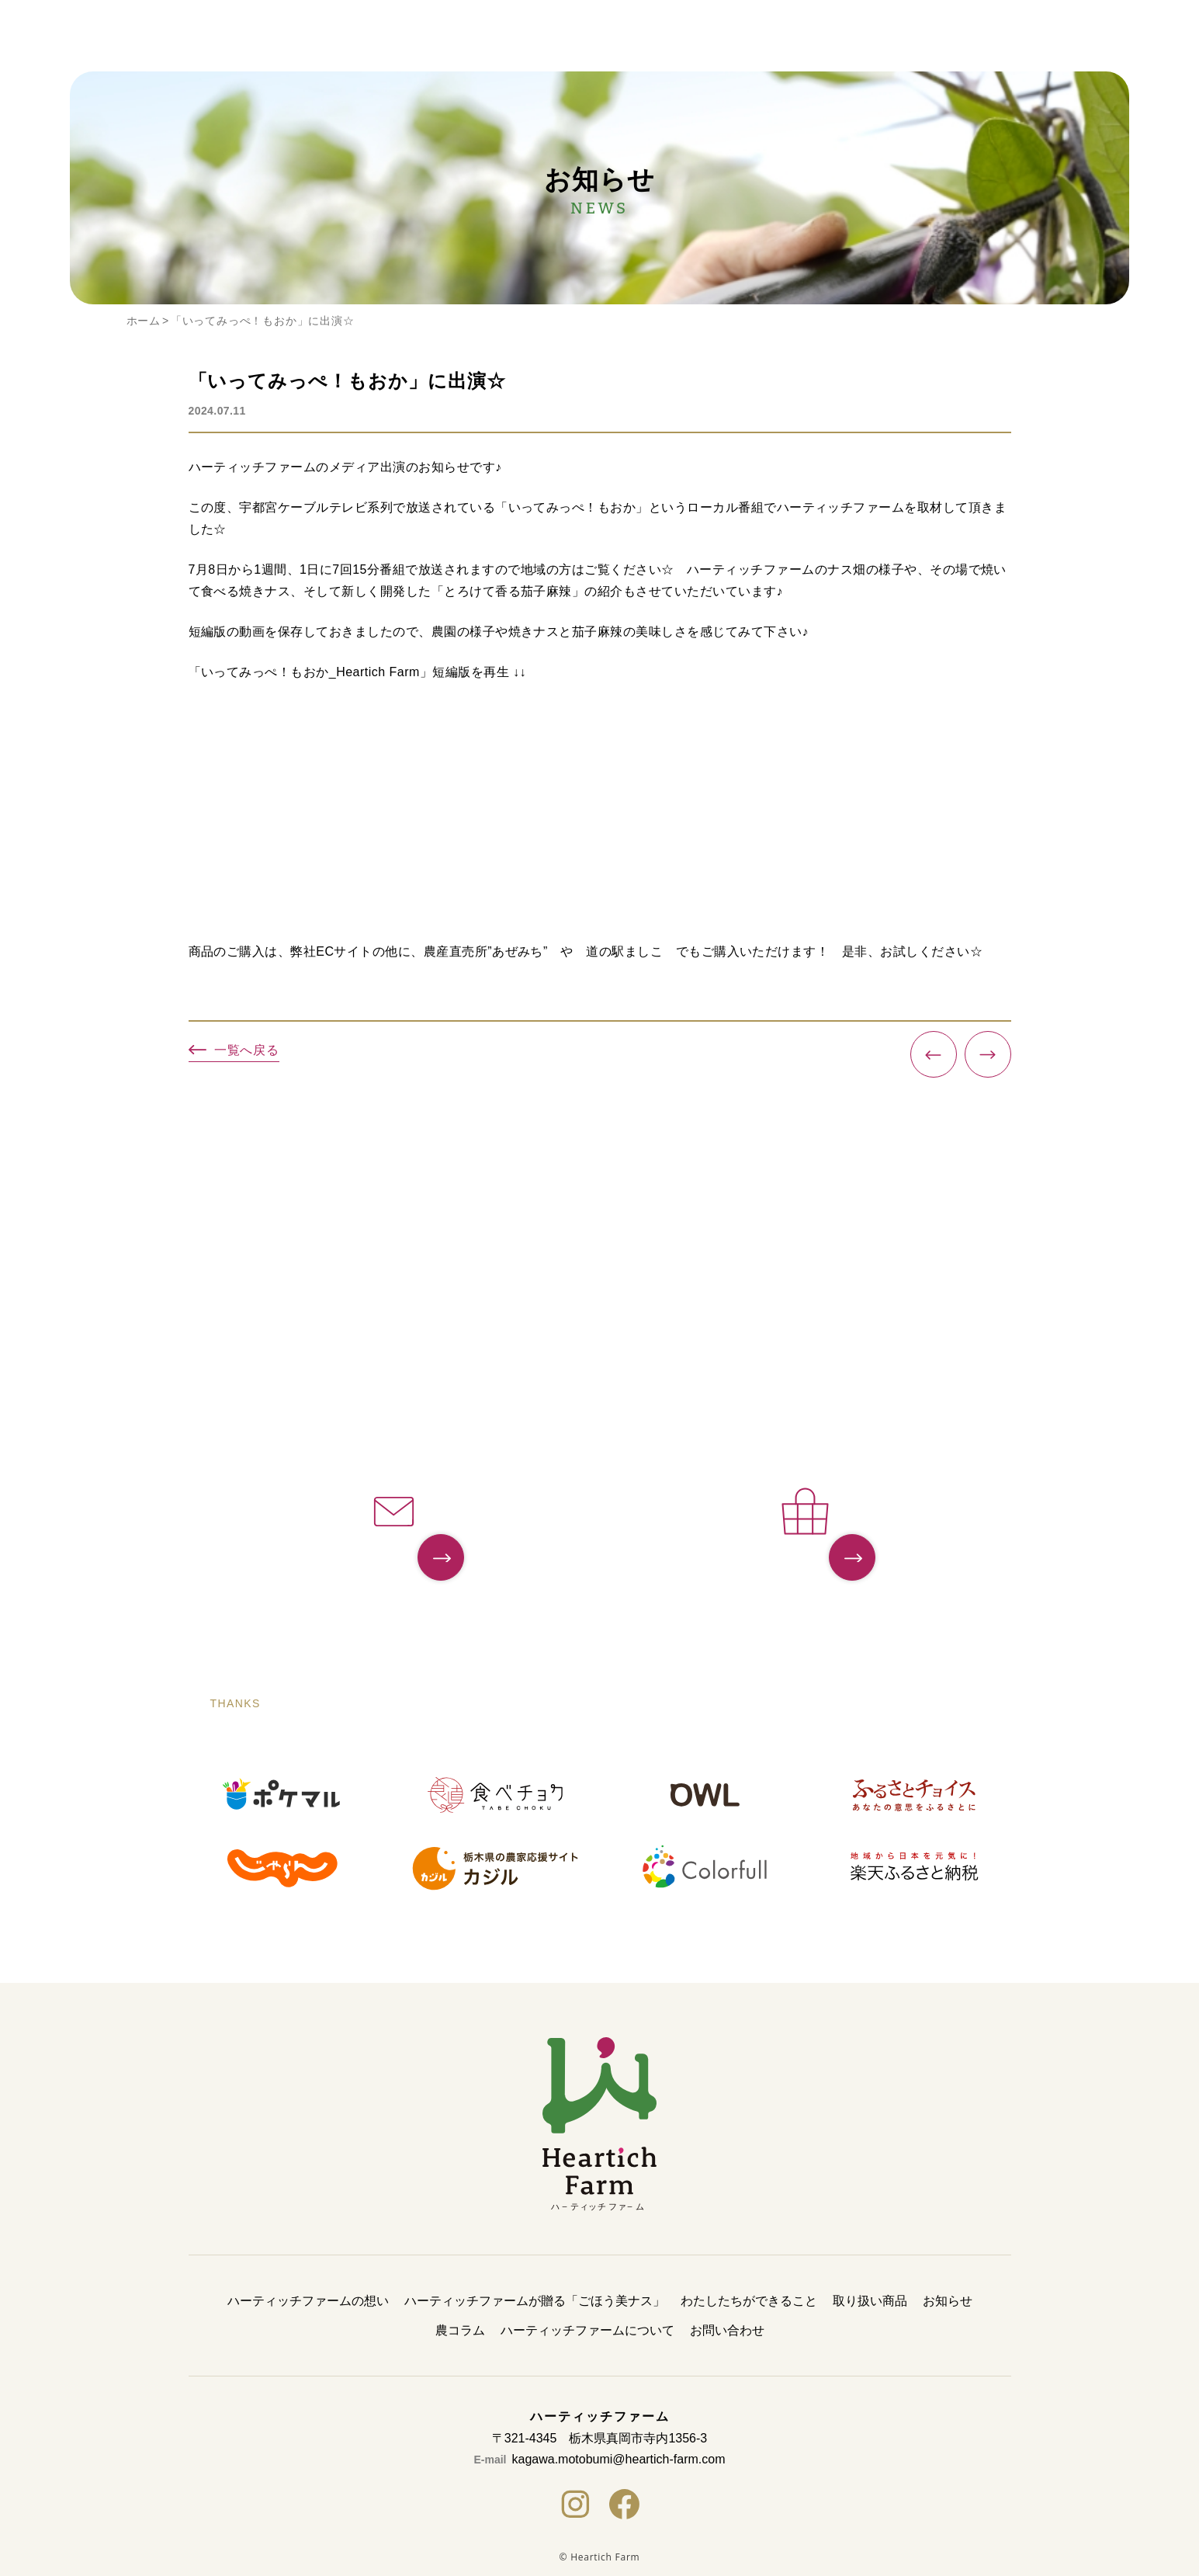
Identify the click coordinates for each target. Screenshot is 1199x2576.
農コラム (460, 2330)
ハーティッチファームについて (587, 2330)
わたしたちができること (749, 2300)
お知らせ (947, 2300)
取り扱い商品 (870, 2300)
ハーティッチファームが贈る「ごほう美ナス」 (534, 2300)
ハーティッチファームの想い (308, 2300)
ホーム (143, 320)
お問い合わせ (727, 2330)
